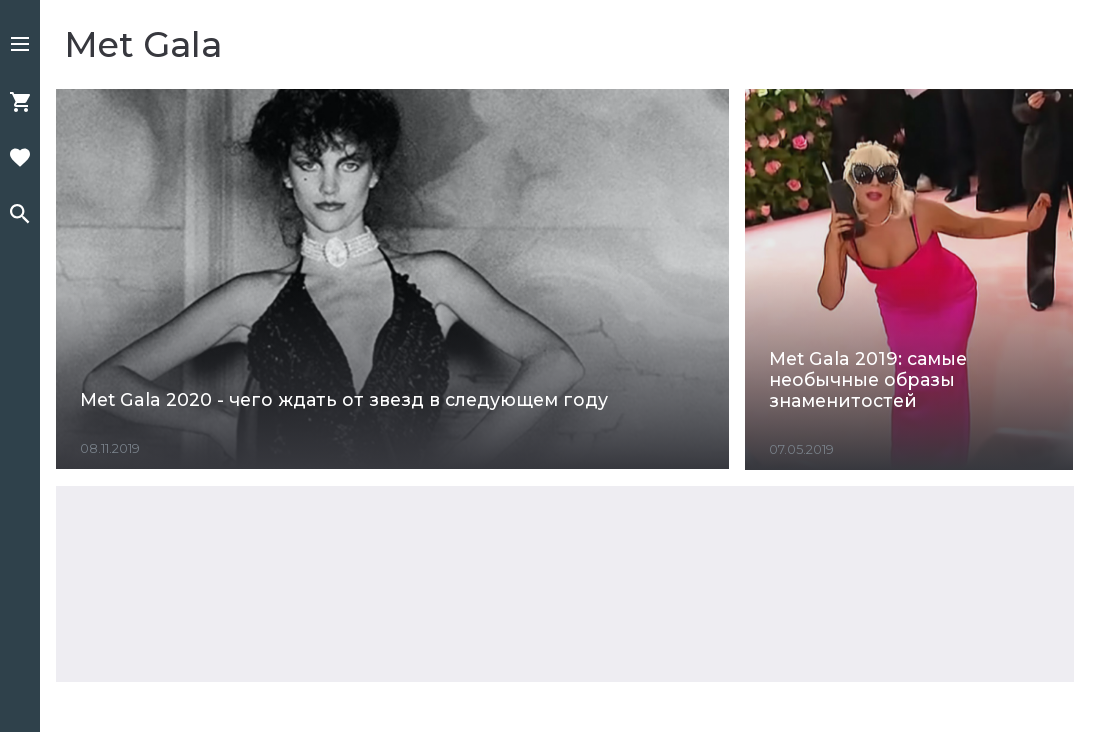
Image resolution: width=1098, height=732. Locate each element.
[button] (20, 46)
